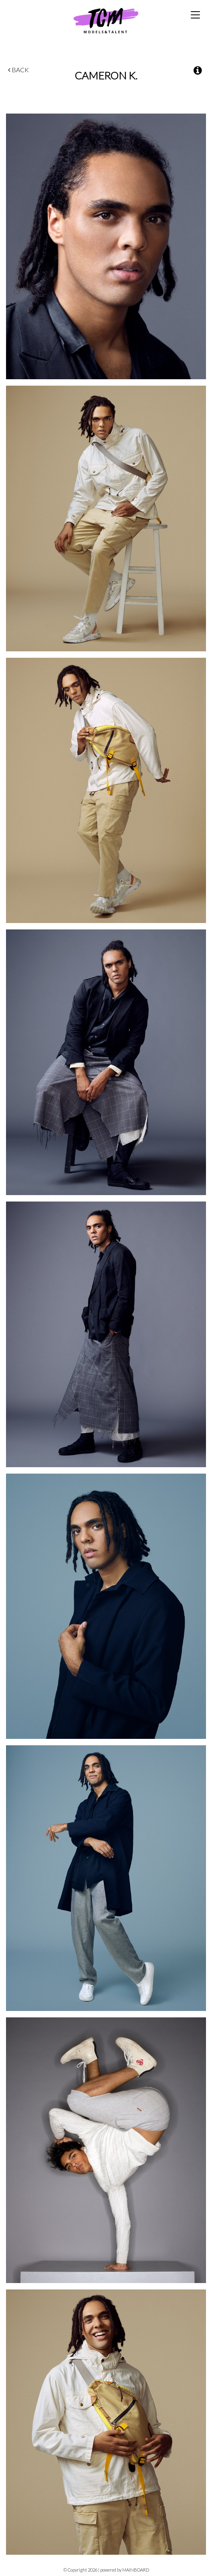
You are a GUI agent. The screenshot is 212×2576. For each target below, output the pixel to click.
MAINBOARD (135, 2569)
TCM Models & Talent (106, 20)
